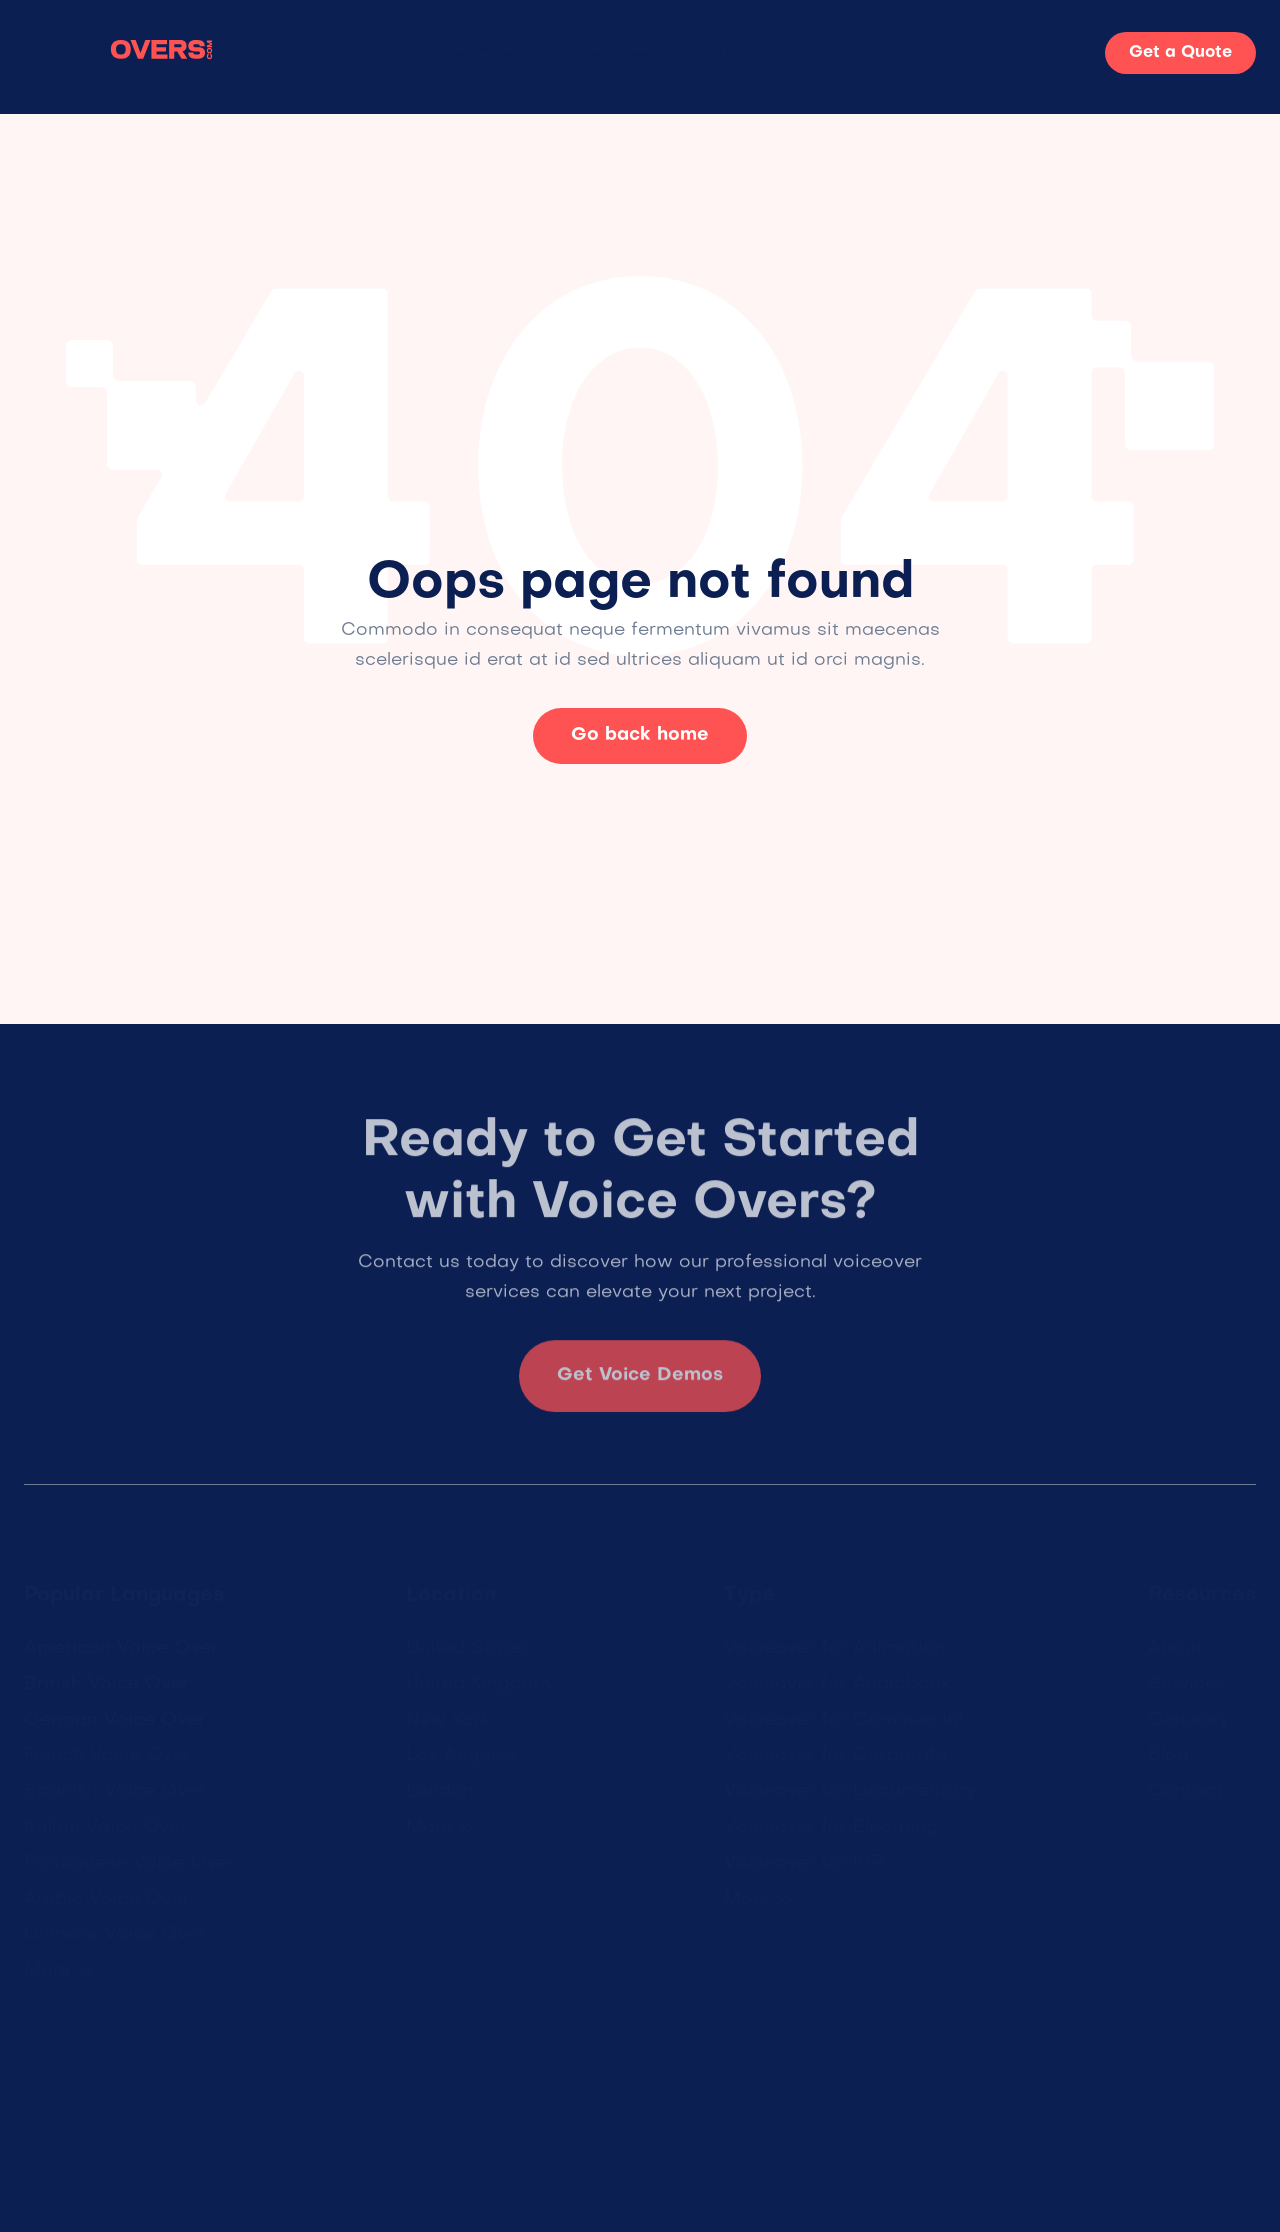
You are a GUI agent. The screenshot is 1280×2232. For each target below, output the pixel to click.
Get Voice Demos (640, 1384)
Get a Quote (1180, 53)
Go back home (640, 735)
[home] (119, 53)
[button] (483, 57)
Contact (837, 56)
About (740, 56)
